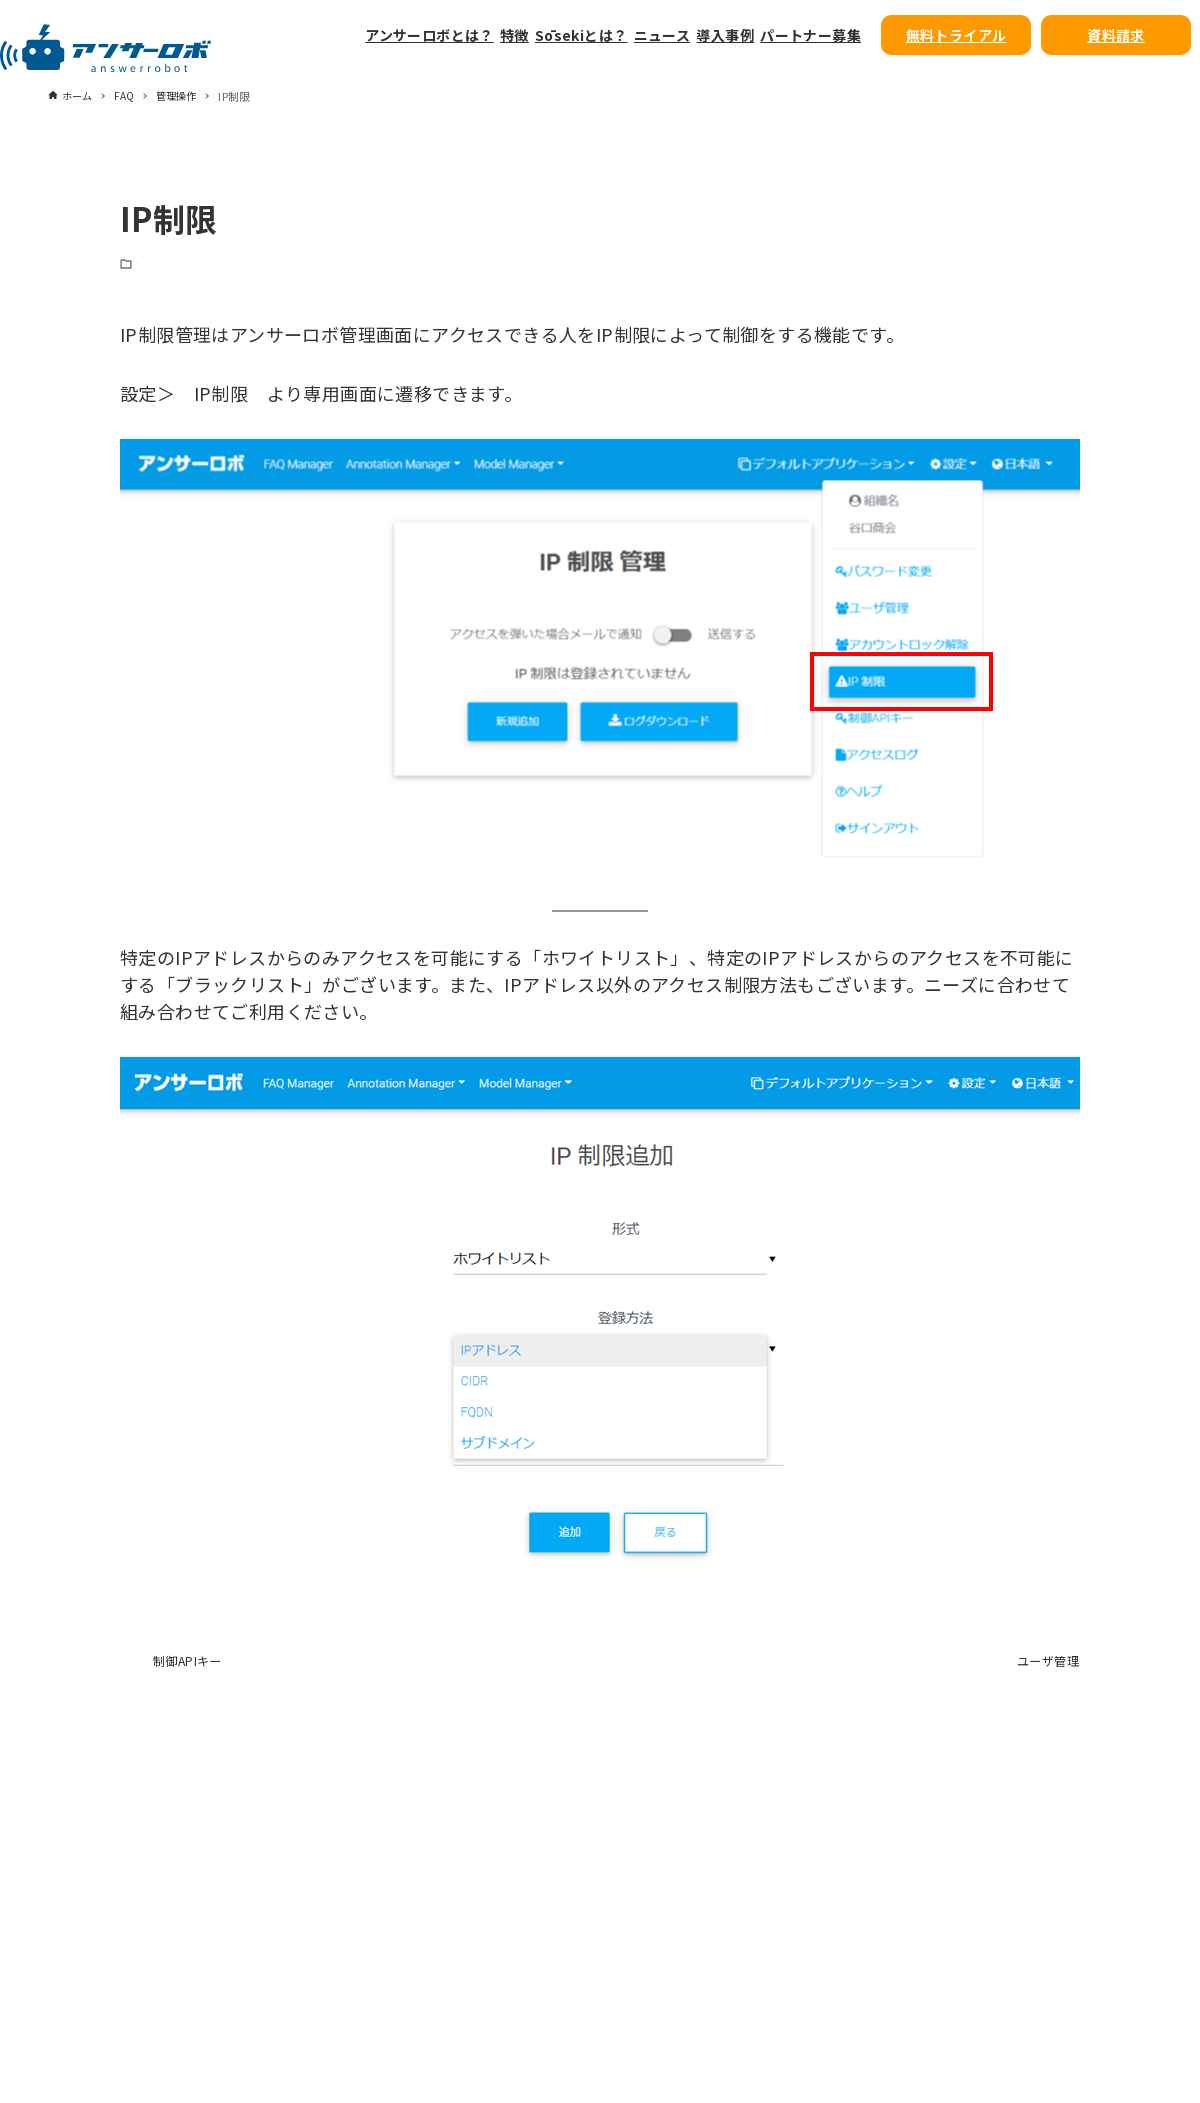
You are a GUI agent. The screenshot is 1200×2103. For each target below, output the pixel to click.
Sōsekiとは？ (581, 35)
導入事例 (725, 35)
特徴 (514, 35)
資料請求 (1116, 35)
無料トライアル (956, 35)
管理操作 (160, 266)
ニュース (662, 35)
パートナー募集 (810, 35)
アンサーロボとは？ (429, 35)
